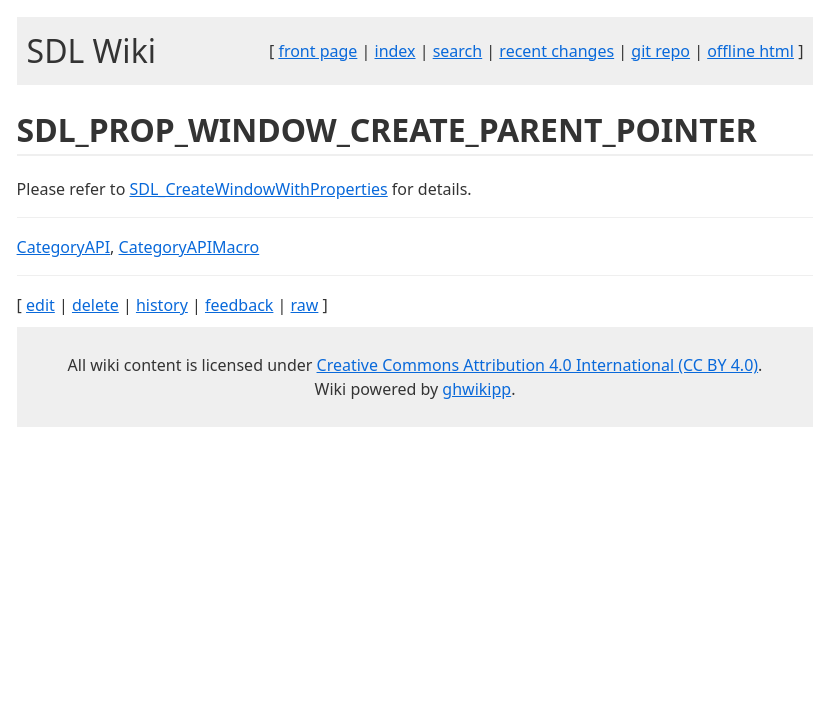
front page (317, 51)
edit (40, 305)
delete (95, 305)
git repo (660, 51)
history (162, 305)
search (458, 51)
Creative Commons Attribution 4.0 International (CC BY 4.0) (538, 365)
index (395, 51)
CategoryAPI (64, 247)
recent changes (556, 51)
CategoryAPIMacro (189, 247)
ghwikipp (476, 389)
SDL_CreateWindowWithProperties (258, 189)
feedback (239, 305)
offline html (750, 51)
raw (305, 305)
